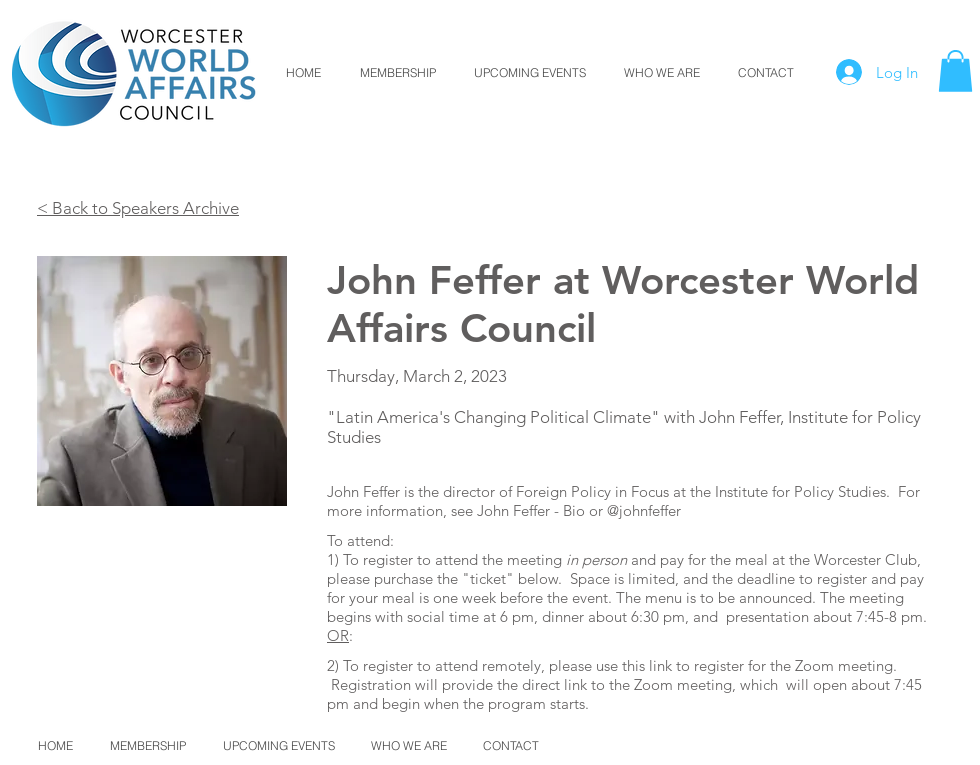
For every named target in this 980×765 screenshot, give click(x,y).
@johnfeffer (644, 510)
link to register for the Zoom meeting (771, 665)
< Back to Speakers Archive (138, 208)
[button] (955, 71)
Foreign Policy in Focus (592, 491)
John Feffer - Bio (531, 510)
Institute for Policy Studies (800, 491)
